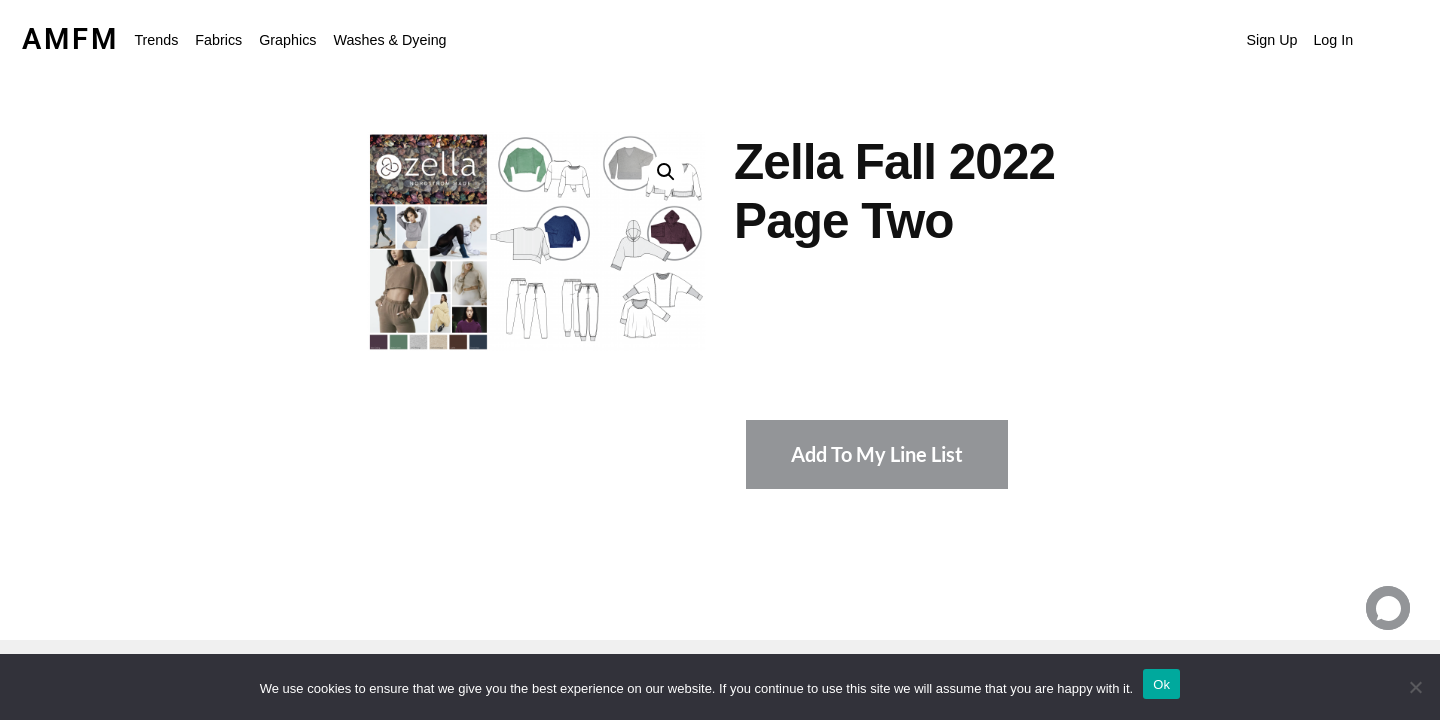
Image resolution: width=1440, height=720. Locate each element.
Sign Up (1272, 40)
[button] (161, 40)
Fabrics (218, 40)
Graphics (287, 40)
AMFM (70, 39)
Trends (156, 40)
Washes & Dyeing (389, 40)
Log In (1333, 40)
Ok (1161, 684)
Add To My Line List (877, 454)
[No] (1415, 687)
